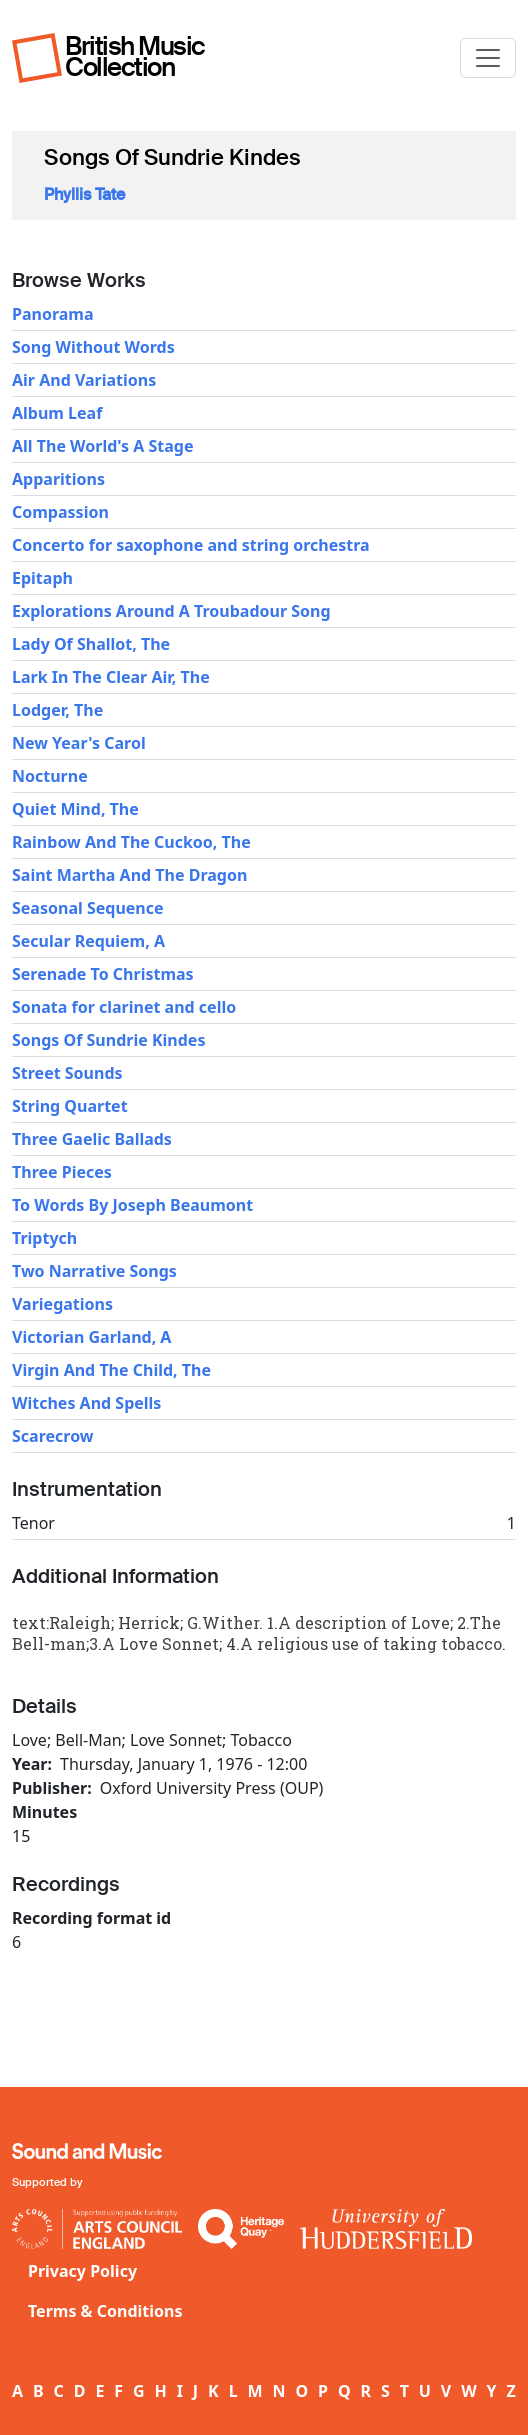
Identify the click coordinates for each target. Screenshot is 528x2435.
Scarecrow (53, 1436)
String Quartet (70, 1106)
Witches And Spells (86, 1403)
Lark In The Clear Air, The (111, 677)
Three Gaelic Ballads (92, 1139)
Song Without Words (93, 347)
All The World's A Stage (103, 446)
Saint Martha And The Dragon (129, 875)
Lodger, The (57, 710)
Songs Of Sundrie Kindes (108, 1040)
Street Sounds (67, 1073)
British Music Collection (135, 56)
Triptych (44, 1238)
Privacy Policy (82, 2271)
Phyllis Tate (84, 194)
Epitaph (42, 578)
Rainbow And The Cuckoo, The (131, 842)
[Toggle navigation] (488, 58)
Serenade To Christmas (103, 974)
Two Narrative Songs (94, 1271)
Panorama (53, 314)
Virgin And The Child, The (111, 1370)
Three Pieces (62, 1172)
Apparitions (58, 479)
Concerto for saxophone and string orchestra (191, 545)
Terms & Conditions (105, 2311)
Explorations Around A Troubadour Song (171, 611)
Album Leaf (57, 413)
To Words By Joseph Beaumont (132, 1205)
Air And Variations (84, 380)
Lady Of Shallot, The (91, 644)
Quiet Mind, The (75, 809)
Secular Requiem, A (88, 941)
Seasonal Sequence (88, 908)
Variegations (62, 1304)
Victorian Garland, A (91, 1337)
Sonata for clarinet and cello (124, 1007)
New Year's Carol (79, 743)
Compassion (60, 512)
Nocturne (50, 776)
